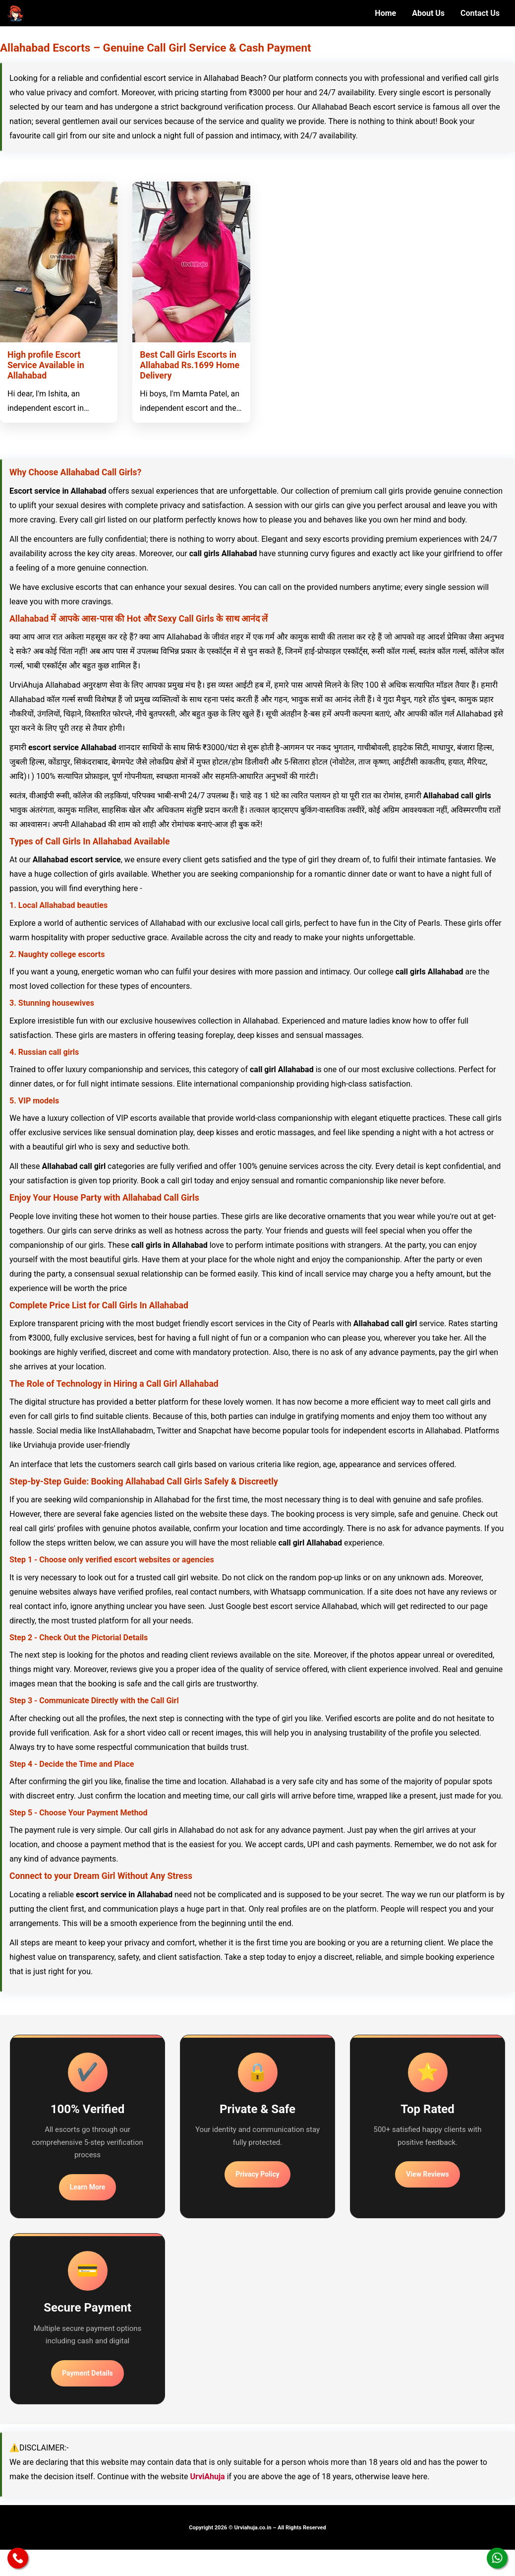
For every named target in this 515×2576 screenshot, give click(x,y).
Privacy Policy (257, 2174)
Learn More (88, 2187)
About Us (428, 13)
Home (385, 13)
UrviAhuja (207, 2476)
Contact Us (480, 13)
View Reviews (427, 2174)
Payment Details (87, 2373)
